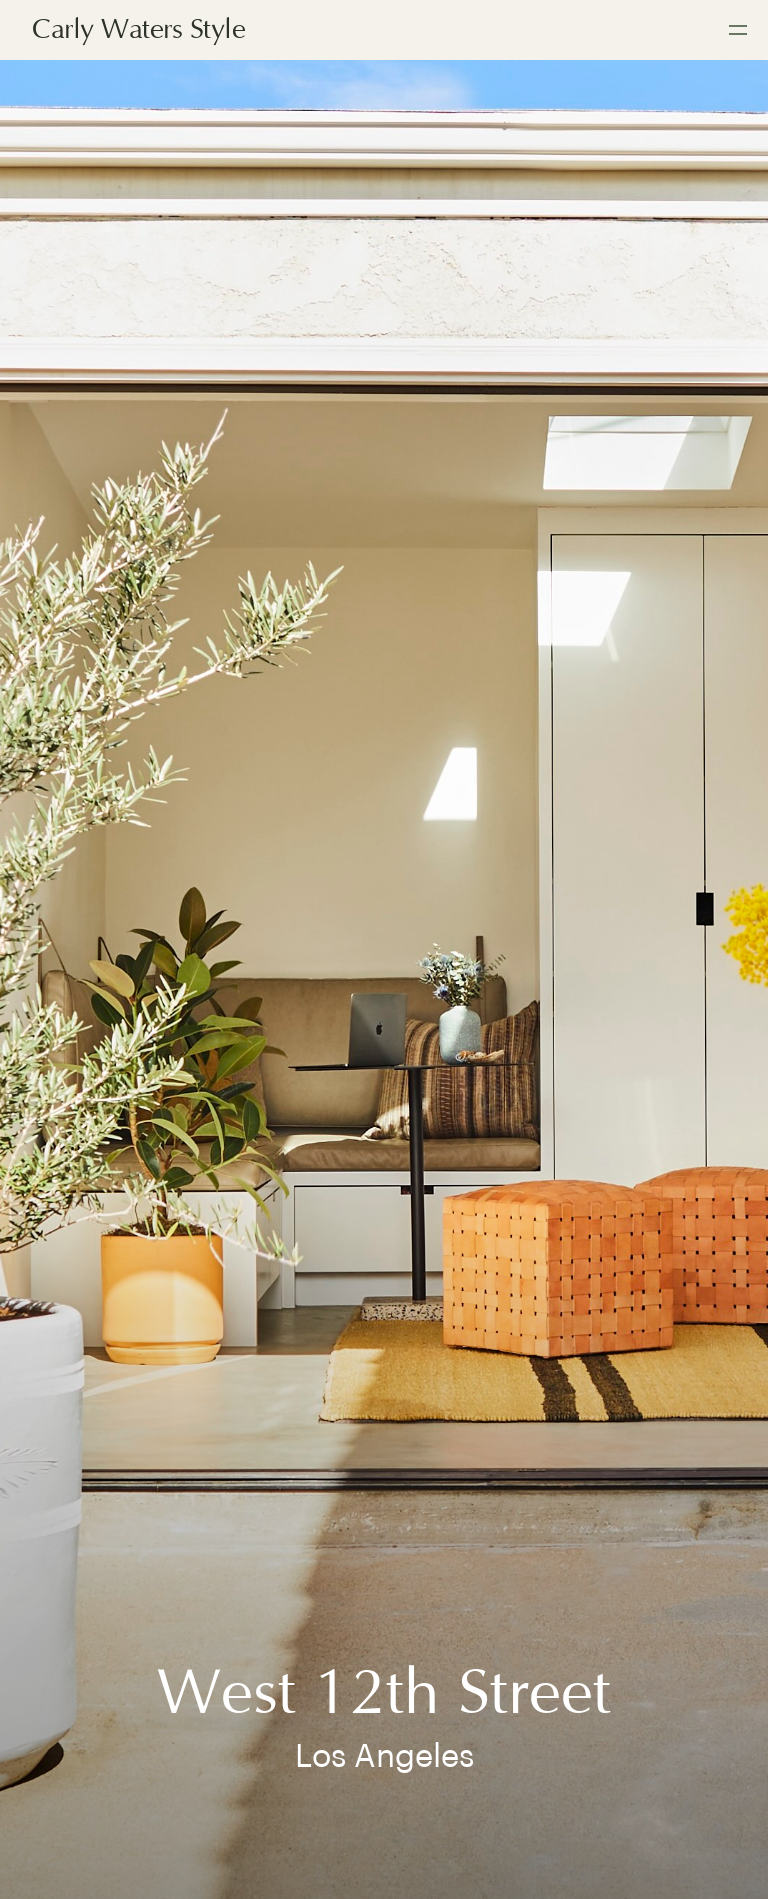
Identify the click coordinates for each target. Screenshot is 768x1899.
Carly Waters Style (138, 29)
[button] (738, 30)
